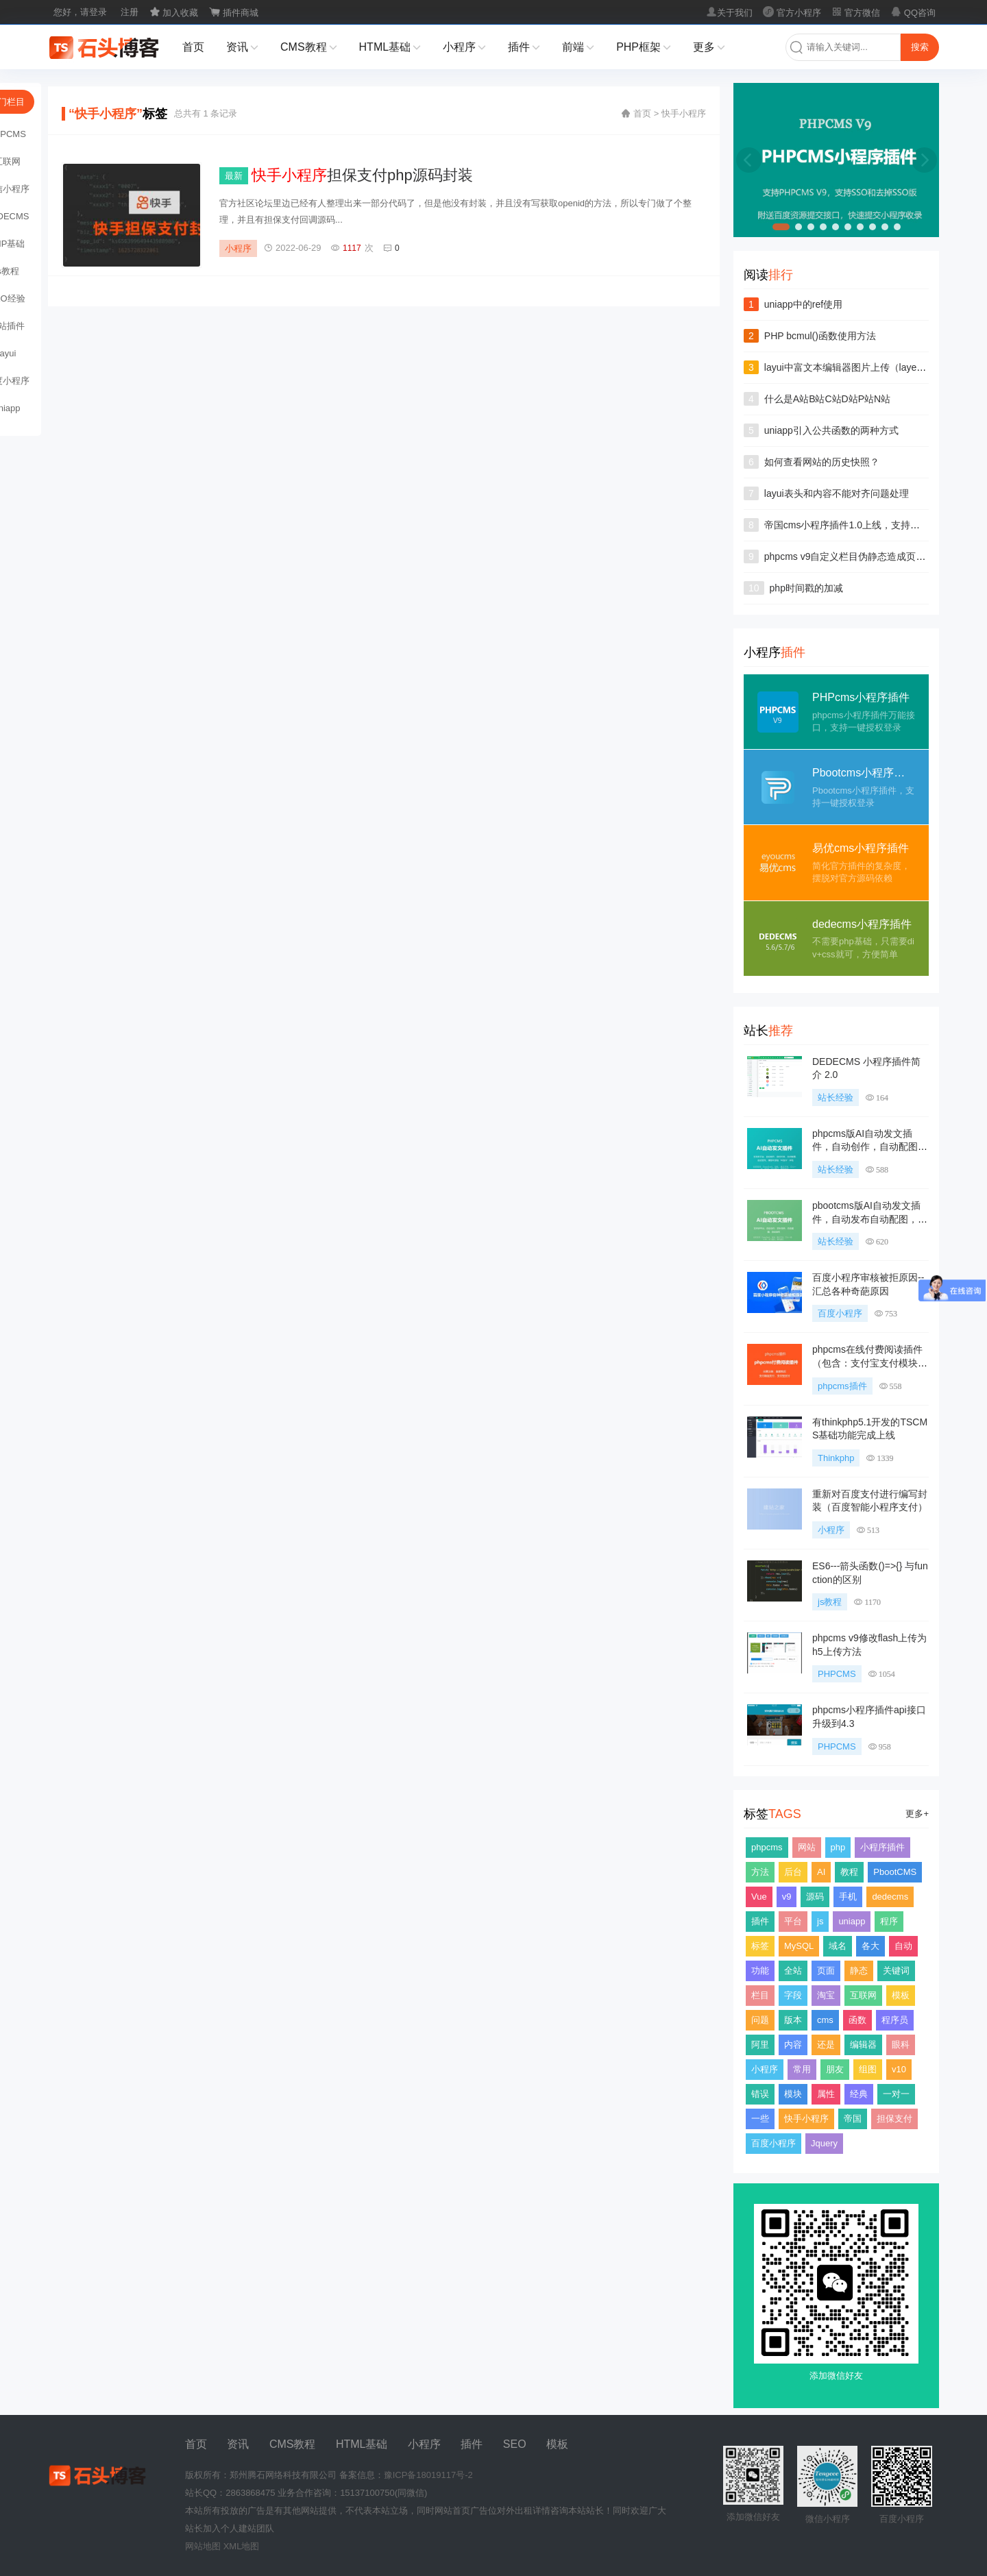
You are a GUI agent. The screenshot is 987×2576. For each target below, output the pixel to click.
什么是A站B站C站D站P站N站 (827, 398)
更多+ (917, 1813)
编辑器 (863, 2044)
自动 (903, 1946)
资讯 (242, 47)
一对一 (896, 2094)
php (838, 1847)
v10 (899, 2069)
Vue (759, 1896)
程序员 (894, 2020)
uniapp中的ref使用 (803, 304)
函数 (857, 2020)
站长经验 (835, 1097)
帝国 (853, 2118)
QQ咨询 (913, 13)
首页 (193, 47)
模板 (901, 1995)
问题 (760, 2020)
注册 (129, 12)
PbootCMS (894, 1872)
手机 (848, 1896)
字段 (793, 1995)
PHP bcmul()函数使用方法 (820, 335)
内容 (793, 2044)
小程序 (464, 47)
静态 (859, 1970)
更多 (709, 47)
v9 (787, 1896)
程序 (889, 1921)
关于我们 (729, 13)
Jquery (824, 2143)
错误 (760, 2094)
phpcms (767, 1847)
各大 (870, 1946)
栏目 (760, 1995)
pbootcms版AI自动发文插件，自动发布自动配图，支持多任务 (869, 1219)
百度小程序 (840, 1313)
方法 (760, 1872)
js (820, 1921)
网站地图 (203, 2546)
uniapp (851, 1921)
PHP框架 (643, 47)
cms (825, 2020)
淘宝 (826, 1995)
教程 (849, 1872)
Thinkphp (836, 1458)
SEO (514, 2444)
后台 (793, 1872)
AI (821, 1872)
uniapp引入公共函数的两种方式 (831, 430)
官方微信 (856, 13)
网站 (807, 1847)
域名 (837, 1946)
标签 (760, 1946)
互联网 (863, 1995)
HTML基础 (390, 47)
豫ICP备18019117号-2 (428, 2475)
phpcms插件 (842, 1386)
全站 (793, 1970)
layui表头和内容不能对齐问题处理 (836, 493)
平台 (793, 1921)
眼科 (901, 2044)
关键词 (896, 1970)
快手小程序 (806, 2118)
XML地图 (241, 2546)
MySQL (799, 1946)
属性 (826, 2094)
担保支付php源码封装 (362, 175)
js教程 (830, 1602)
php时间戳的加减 (806, 587)
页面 (826, 1970)
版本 (793, 2020)
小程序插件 (882, 1847)
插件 (524, 47)
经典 (859, 2094)
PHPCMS (837, 1674)
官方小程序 (792, 13)
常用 (802, 2069)
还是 (826, 2044)
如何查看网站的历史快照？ (821, 461)
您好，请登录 (80, 12)
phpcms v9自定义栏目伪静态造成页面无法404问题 (872, 556)
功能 (760, 1970)
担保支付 (894, 2118)
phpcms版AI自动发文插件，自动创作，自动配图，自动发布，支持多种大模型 (869, 1147)
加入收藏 (174, 13)
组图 (868, 2069)
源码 (815, 1896)
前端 (578, 47)
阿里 (760, 2044)
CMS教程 (308, 47)
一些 (760, 2118)
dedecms (890, 1896)
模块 (793, 2094)
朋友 (835, 2069)
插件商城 (233, 13)
